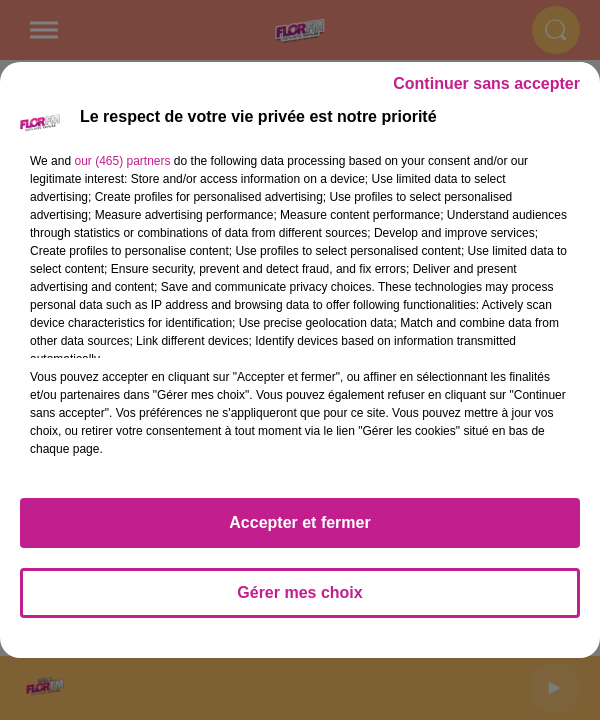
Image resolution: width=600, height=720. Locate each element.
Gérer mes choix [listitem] (299, 592)
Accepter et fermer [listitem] (299, 522)
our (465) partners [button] (122, 161)
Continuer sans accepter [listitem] (486, 83)
